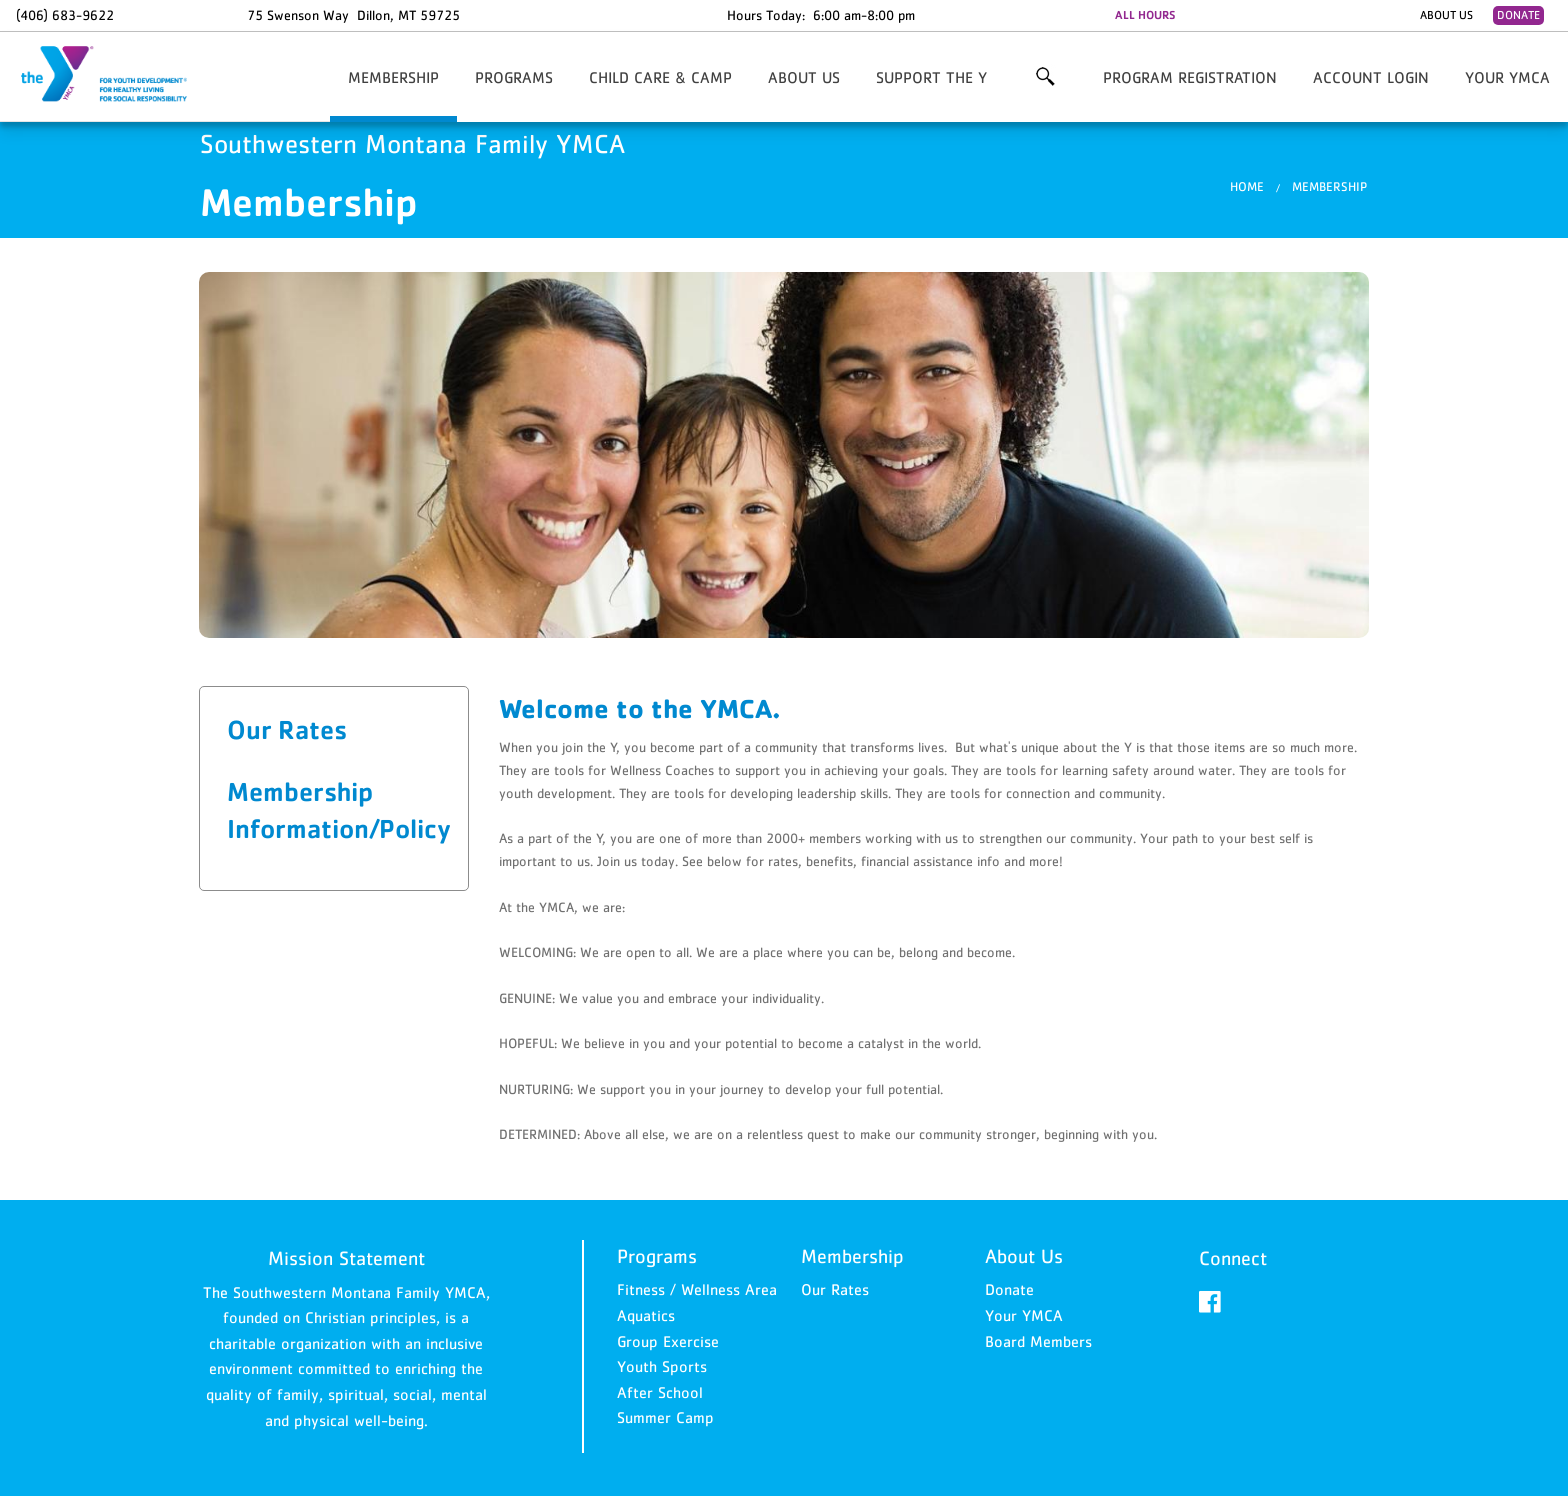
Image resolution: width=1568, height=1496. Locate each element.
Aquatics (646, 1315)
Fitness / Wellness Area (697, 1289)
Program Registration (1190, 77)
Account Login (1371, 77)
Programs (514, 77)
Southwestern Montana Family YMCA (116, 75)
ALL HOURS (1145, 15)
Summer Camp (665, 1417)
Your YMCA (1507, 77)
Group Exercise (668, 1341)
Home (1247, 186)
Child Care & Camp (660, 77)
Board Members (1038, 1341)
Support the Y (931, 77)
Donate (1518, 15)
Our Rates (287, 729)
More (1045, 77)
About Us (1446, 15)
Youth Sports (662, 1366)
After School (660, 1392)
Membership (393, 77)
